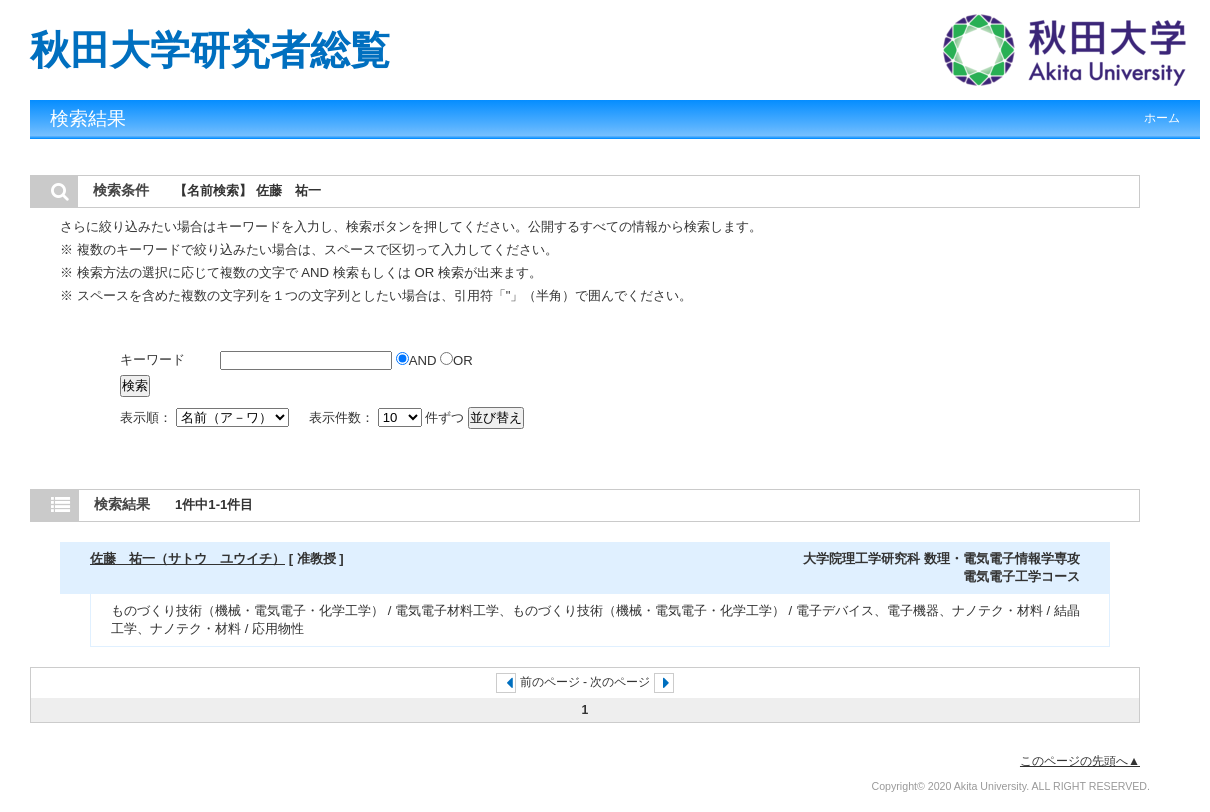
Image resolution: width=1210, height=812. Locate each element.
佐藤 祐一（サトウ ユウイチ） (187, 558)
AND (418, 360)
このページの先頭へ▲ (1080, 761)
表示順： (206, 417)
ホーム (1162, 118)
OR (456, 360)
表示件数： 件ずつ (388, 417)
